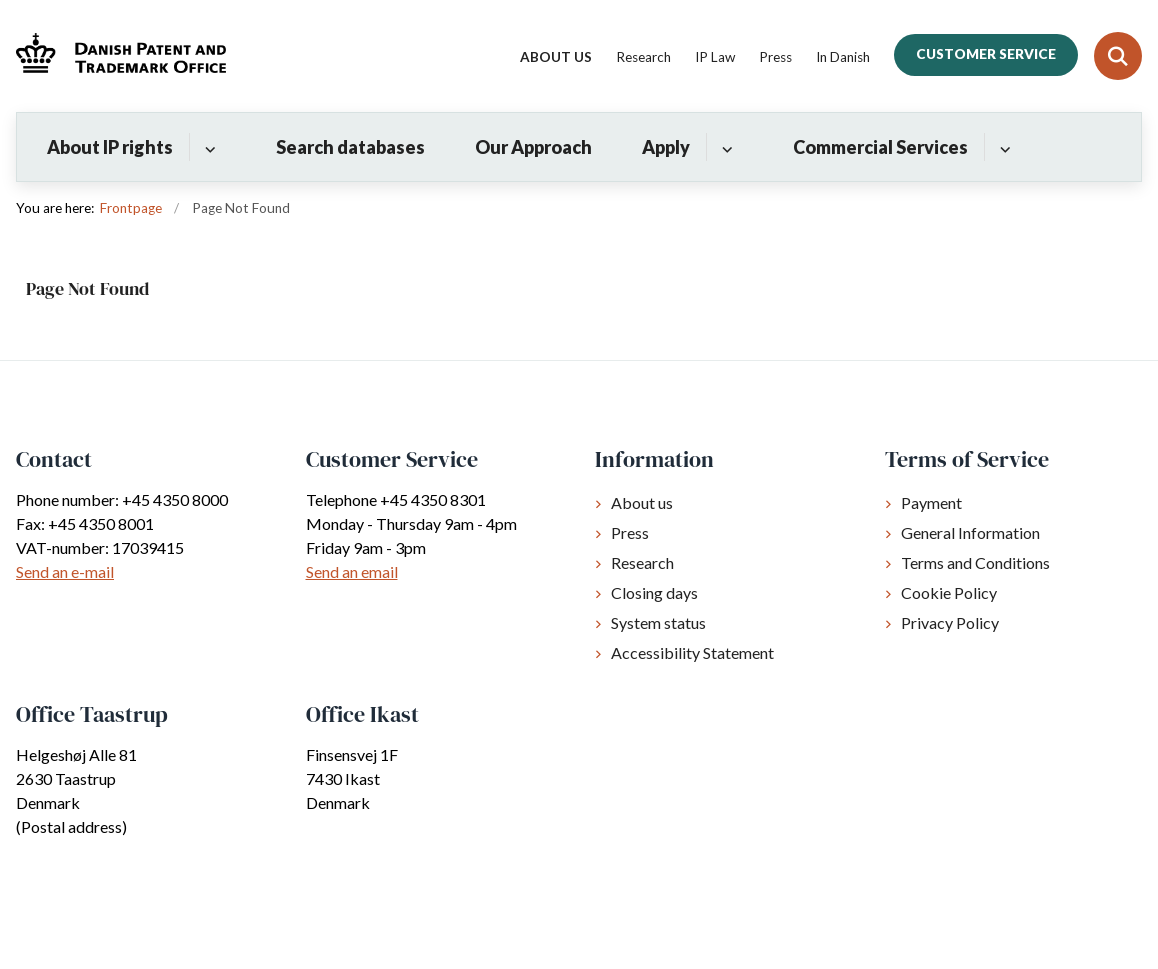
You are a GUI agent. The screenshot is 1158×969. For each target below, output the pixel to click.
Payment (931, 502)
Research (642, 562)
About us (642, 502)
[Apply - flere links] (724, 147)
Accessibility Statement (692, 652)
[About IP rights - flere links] (207, 147)
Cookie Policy (949, 592)
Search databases (350, 147)
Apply (666, 147)
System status (658, 622)
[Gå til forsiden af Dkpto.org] (113, 55)
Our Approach (533, 147)
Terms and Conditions (975, 562)
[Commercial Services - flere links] (1002, 147)
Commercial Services (880, 147)
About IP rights (110, 147)
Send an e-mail (65, 571)
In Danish (843, 58)
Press (630, 532)
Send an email (352, 571)
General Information (970, 532)
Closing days (654, 592)
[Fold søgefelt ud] (1118, 56)
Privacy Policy (950, 622)
